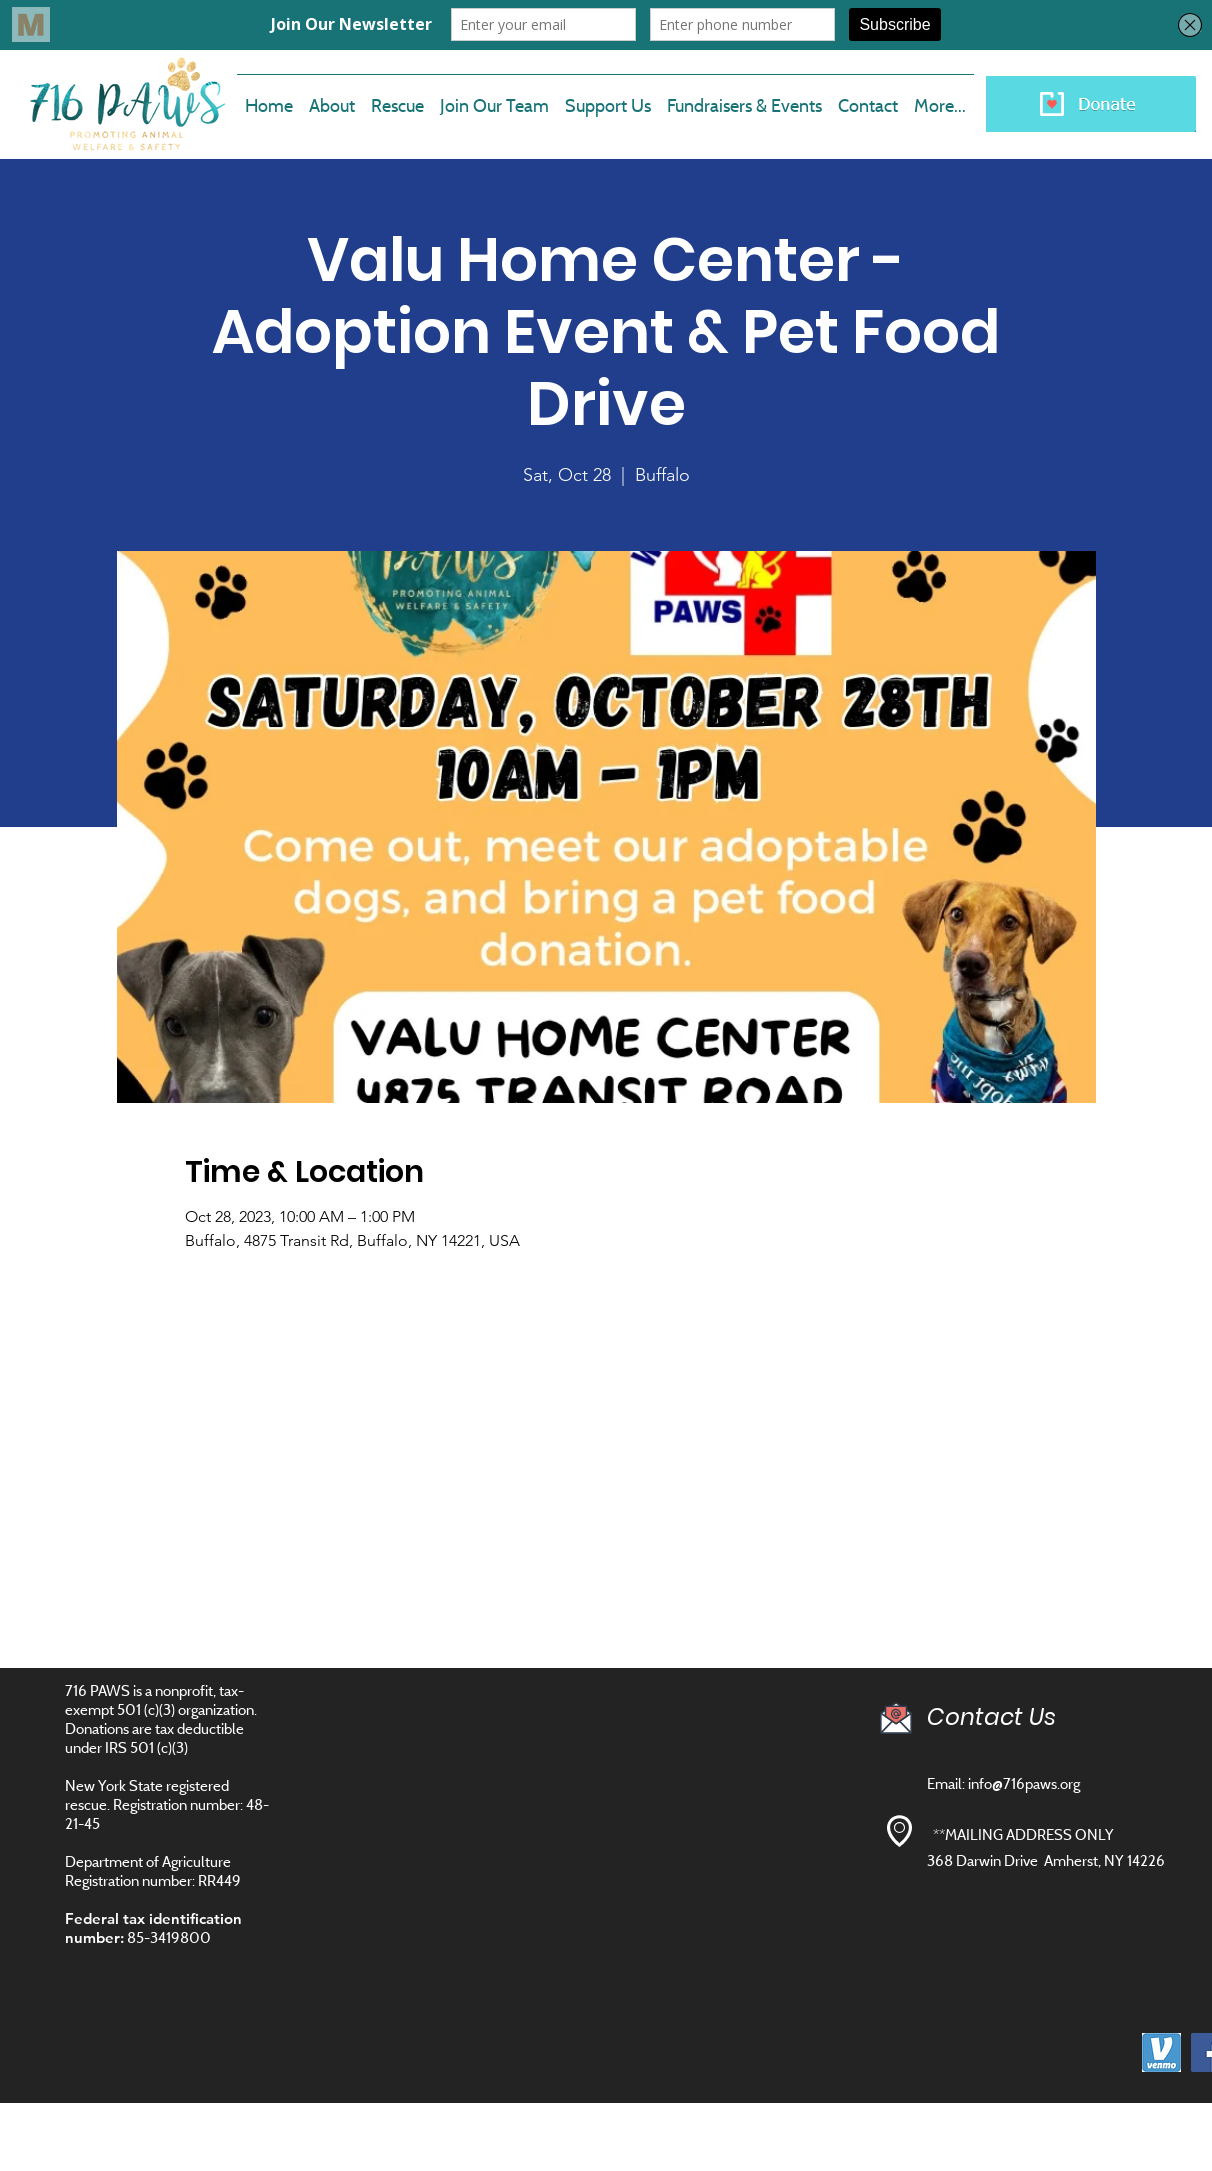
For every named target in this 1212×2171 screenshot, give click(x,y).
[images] (1161, 2052)
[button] (494, 97)
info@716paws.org (1024, 1783)
